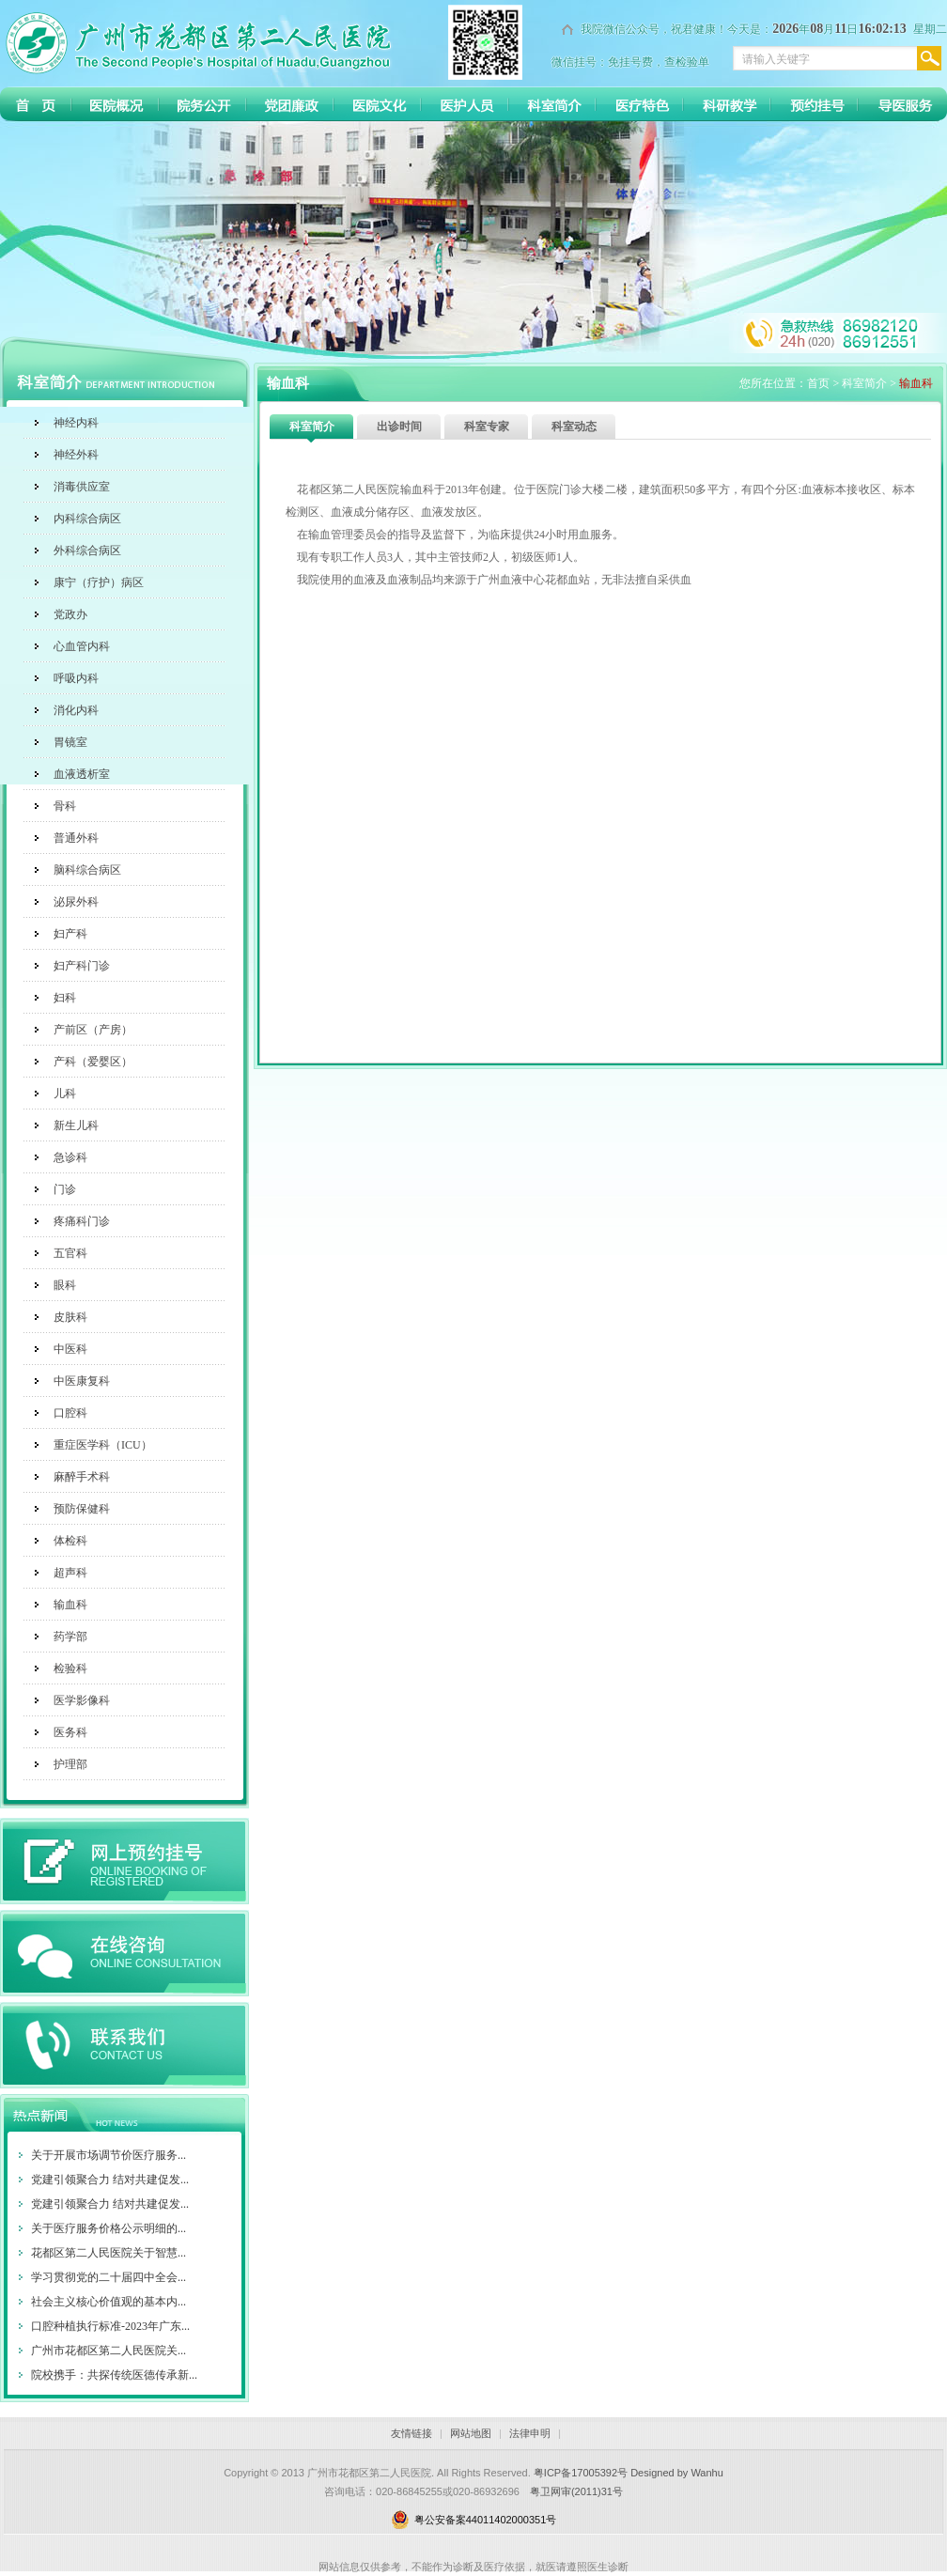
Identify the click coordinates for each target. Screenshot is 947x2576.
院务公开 (202, 103)
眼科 (65, 1285)
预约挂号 (814, 103)
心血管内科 (82, 646)
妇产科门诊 (82, 965)
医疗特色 (639, 103)
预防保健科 (82, 1508)
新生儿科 (76, 1125)
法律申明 (530, 2433)
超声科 (70, 1572)
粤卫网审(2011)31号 (576, 2491)
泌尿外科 (76, 901)
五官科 (70, 1253)
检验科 (70, 1668)
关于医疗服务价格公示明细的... (108, 2228)
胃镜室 (70, 742)
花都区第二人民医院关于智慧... (108, 2252)
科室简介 (552, 103)
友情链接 (411, 2433)
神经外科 (76, 454)
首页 (818, 383)
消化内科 (76, 710)
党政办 (70, 614)
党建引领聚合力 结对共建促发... (110, 2179)
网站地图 (470, 2433)
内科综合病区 (87, 518)
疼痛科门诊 (82, 1221)
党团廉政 (290, 103)
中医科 (70, 1349)
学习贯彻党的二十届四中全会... (108, 2277)
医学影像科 (82, 1700)
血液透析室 (82, 774)
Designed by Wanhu (676, 2472)
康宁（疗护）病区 (99, 582)
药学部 (70, 1636)
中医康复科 (82, 1381)
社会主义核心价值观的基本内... (108, 2301)
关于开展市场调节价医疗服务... (108, 2155)
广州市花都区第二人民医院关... (108, 2350)
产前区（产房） (93, 1029)
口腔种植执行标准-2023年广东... (110, 2326)
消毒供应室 (82, 486)
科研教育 (726, 103)
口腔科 (70, 1413)
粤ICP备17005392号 (581, 2472)
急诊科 (70, 1157)
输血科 (70, 1604)
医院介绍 (115, 103)
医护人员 (464, 103)
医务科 (70, 1732)
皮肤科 (70, 1317)
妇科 (65, 997)
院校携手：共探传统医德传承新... (114, 2375)
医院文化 (377, 103)
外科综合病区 (87, 550)
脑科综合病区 (87, 870)
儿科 (65, 1093)
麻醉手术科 (82, 1476)
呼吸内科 (76, 678)
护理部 (70, 1764)
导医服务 (901, 103)
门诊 (65, 1189)
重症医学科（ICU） (103, 1444)
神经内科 (76, 422)
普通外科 (76, 838)
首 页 (35, 103)
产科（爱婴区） (93, 1061)
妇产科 (70, 933)
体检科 (70, 1540)
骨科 (65, 806)
